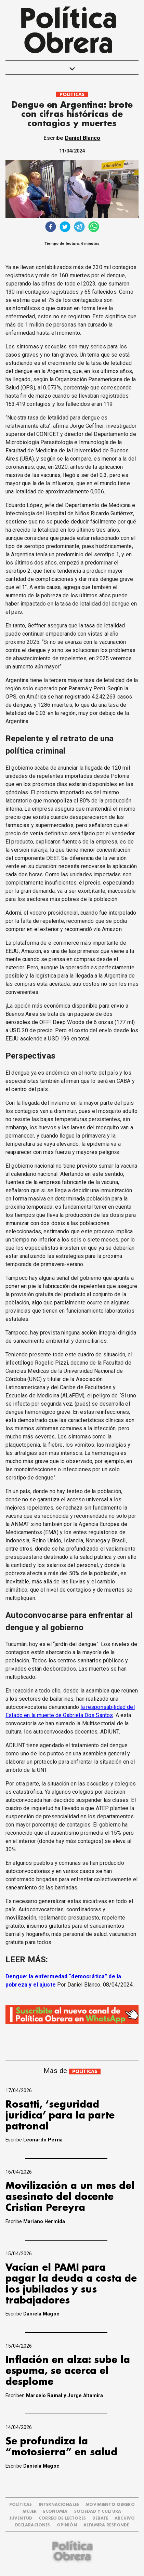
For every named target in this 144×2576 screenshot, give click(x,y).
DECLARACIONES (32, 2525)
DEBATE (100, 2518)
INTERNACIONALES (59, 2505)
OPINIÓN (67, 2525)
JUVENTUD (20, 2518)
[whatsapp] (93, 227)
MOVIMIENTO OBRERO (110, 2505)
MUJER (30, 2511)
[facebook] (50, 227)
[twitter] (65, 227)
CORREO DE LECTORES (62, 2518)
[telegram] (79, 227)
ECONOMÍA (55, 2511)
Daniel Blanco (83, 138)
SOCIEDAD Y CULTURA (97, 2511)
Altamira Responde (106, 2525)
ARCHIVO (125, 2518)
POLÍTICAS (72, 94)
